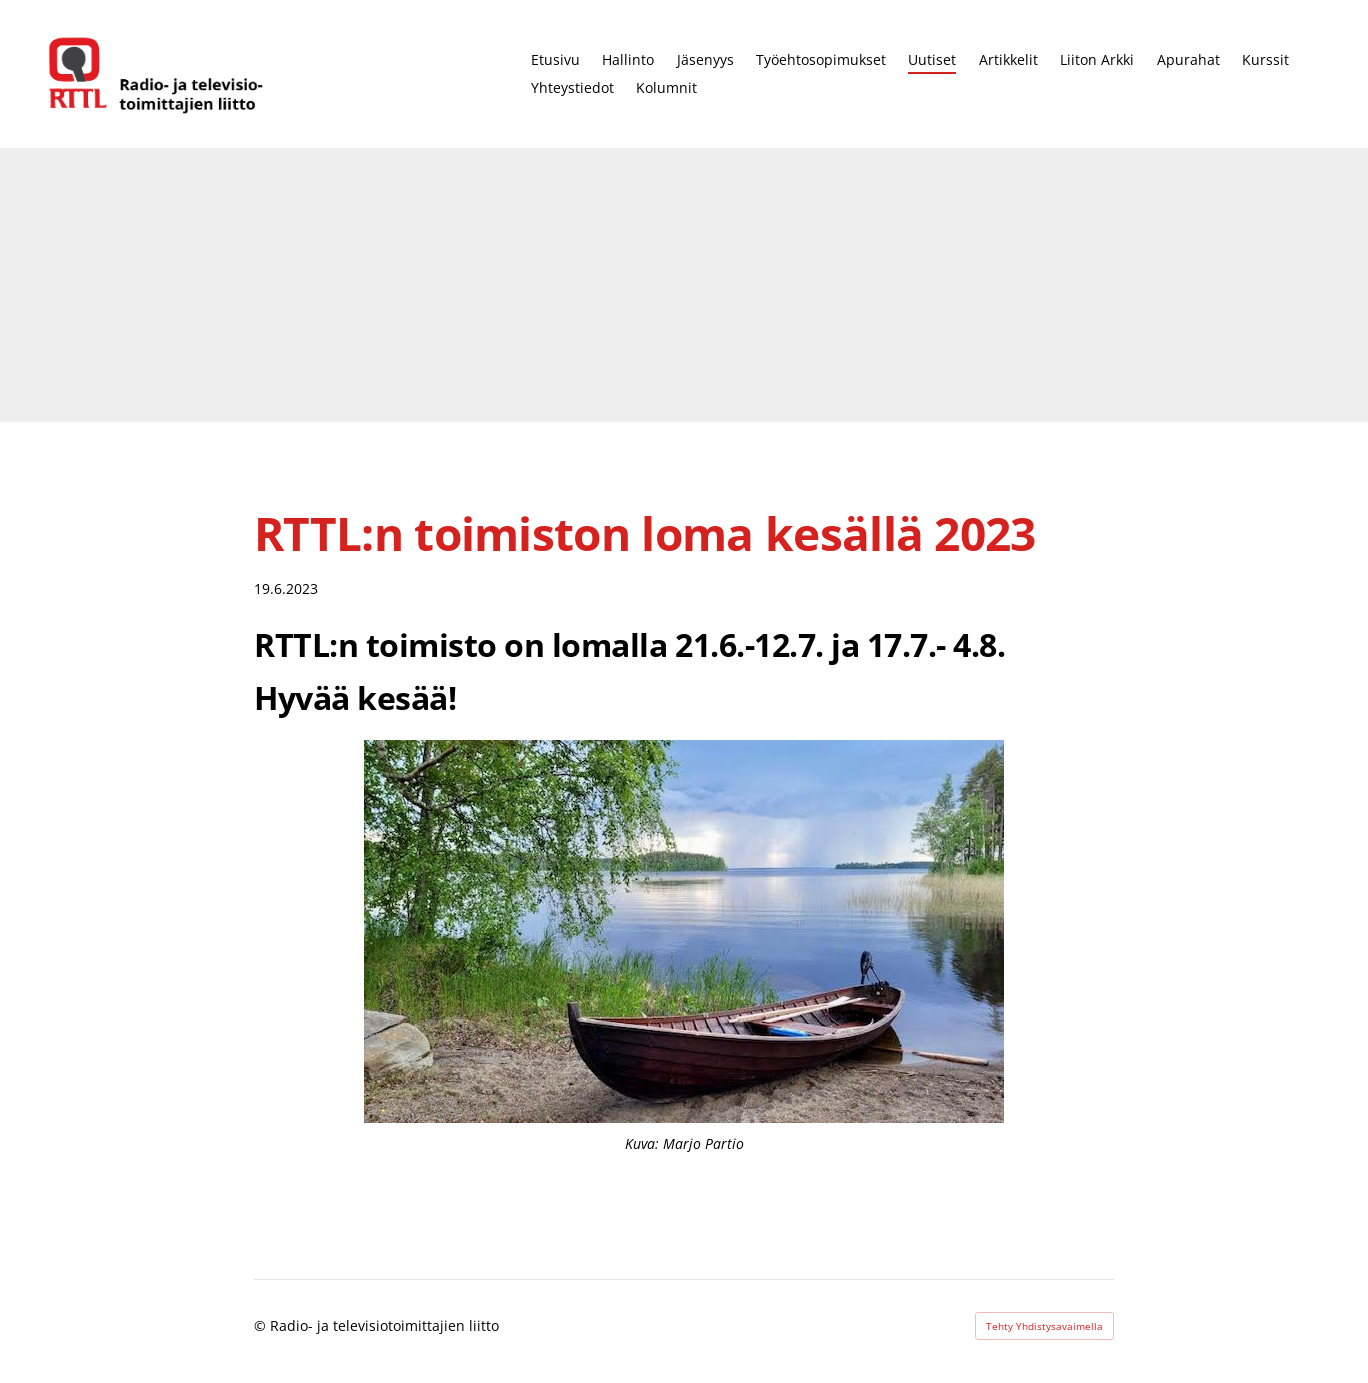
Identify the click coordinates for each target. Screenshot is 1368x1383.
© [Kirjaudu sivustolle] (262, 1325)
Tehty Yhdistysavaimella (1044, 1326)
